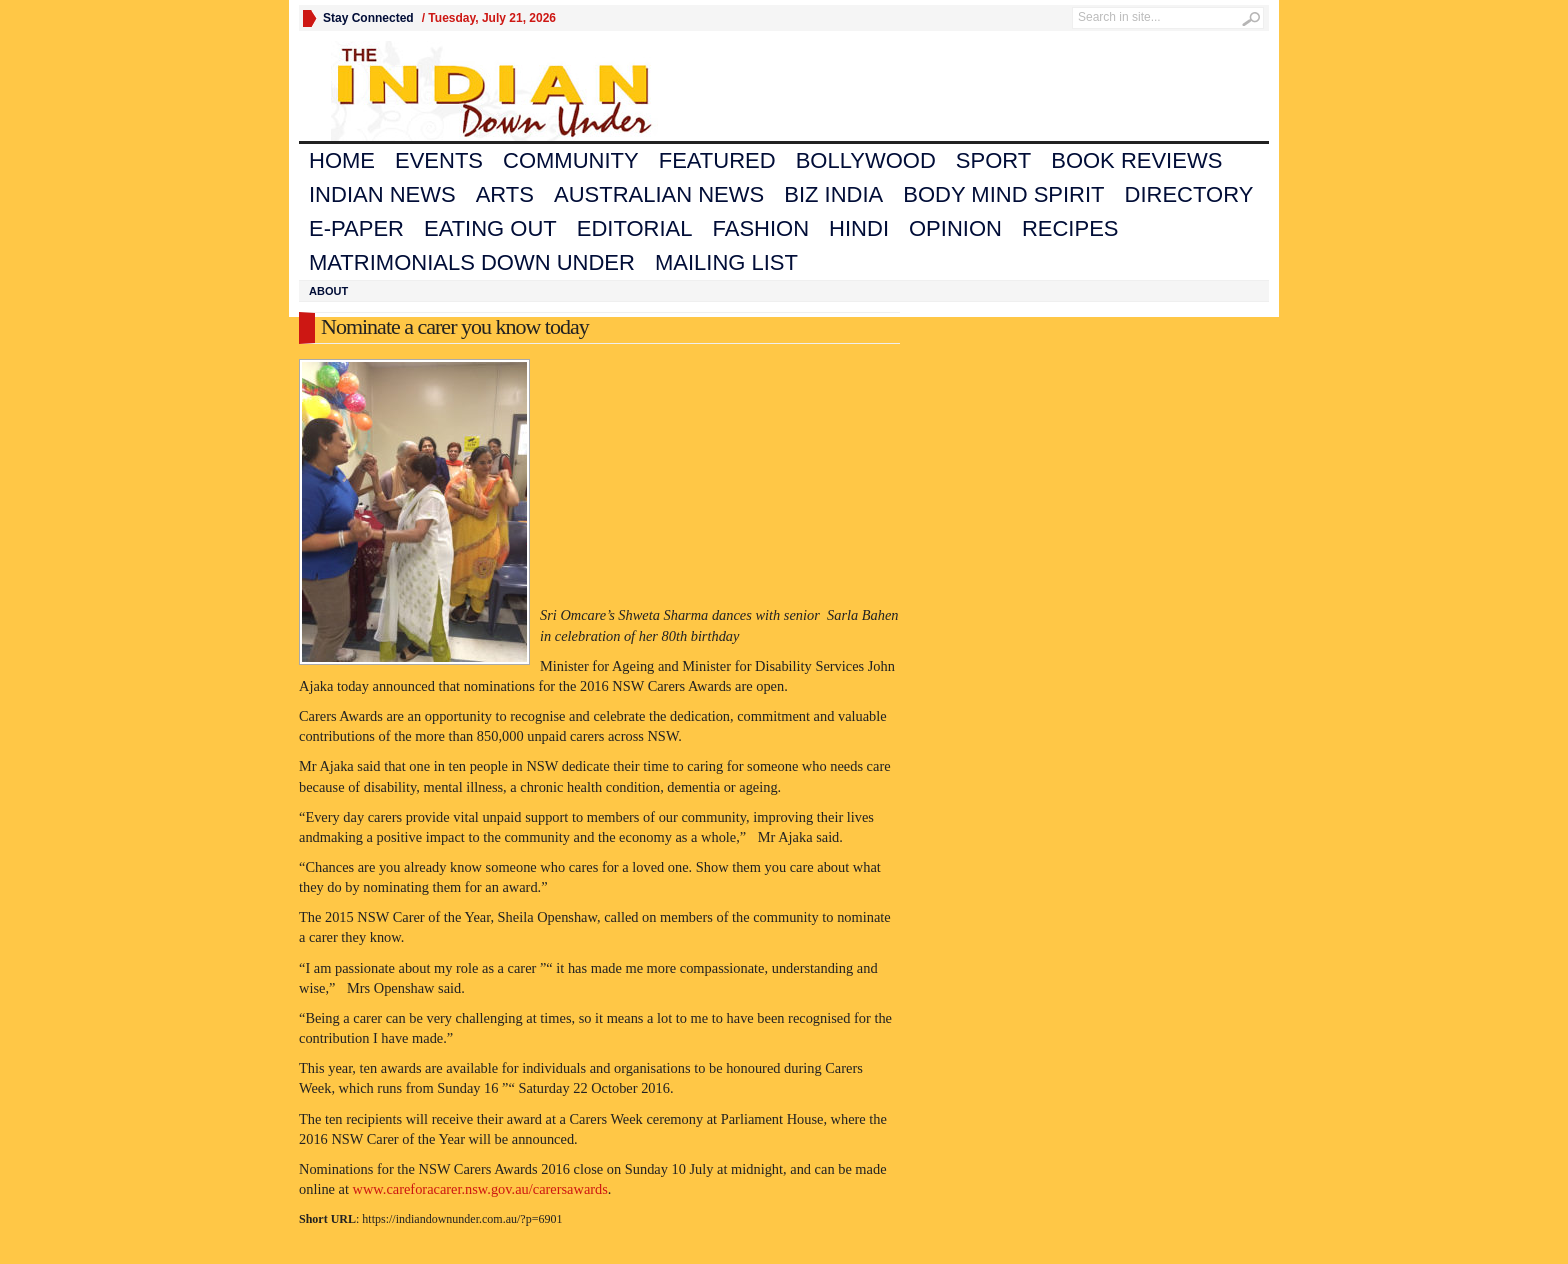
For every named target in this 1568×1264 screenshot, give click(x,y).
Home (342, 160)
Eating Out (490, 228)
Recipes (1070, 228)
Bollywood (866, 160)
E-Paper (356, 228)
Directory (1189, 194)
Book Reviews (1136, 160)
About (328, 291)
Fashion (761, 228)
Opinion (955, 228)
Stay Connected (368, 18)
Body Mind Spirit (1003, 194)
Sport (993, 160)
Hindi (859, 228)
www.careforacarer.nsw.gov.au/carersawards (480, 1189)
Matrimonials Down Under (472, 262)
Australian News (659, 194)
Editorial (635, 228)
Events (439, 160)
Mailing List (726, 262)
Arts (505, 194)
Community (571, 160)
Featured (717, 160)
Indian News (382, 194)
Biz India (833, 194)
